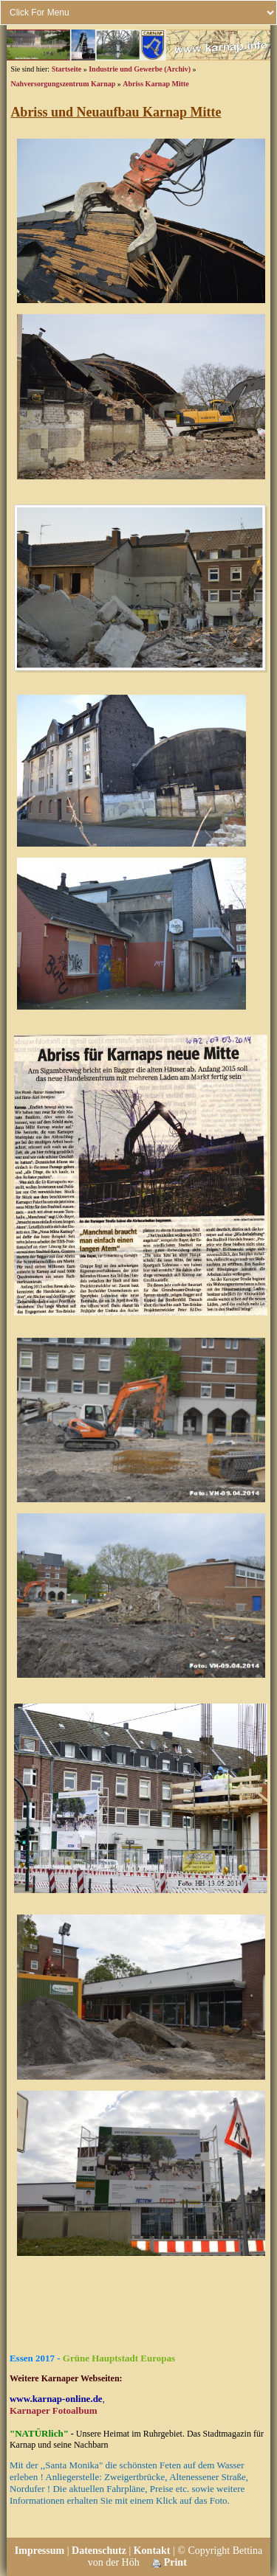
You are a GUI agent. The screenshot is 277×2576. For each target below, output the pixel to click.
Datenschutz (99, 2550)
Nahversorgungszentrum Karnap (62, 84)
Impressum (39, 2550)
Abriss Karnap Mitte (155, 84)
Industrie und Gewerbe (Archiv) (140, 69)
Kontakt (152, 2550)
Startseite (67, 69)
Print (169, 2562)
